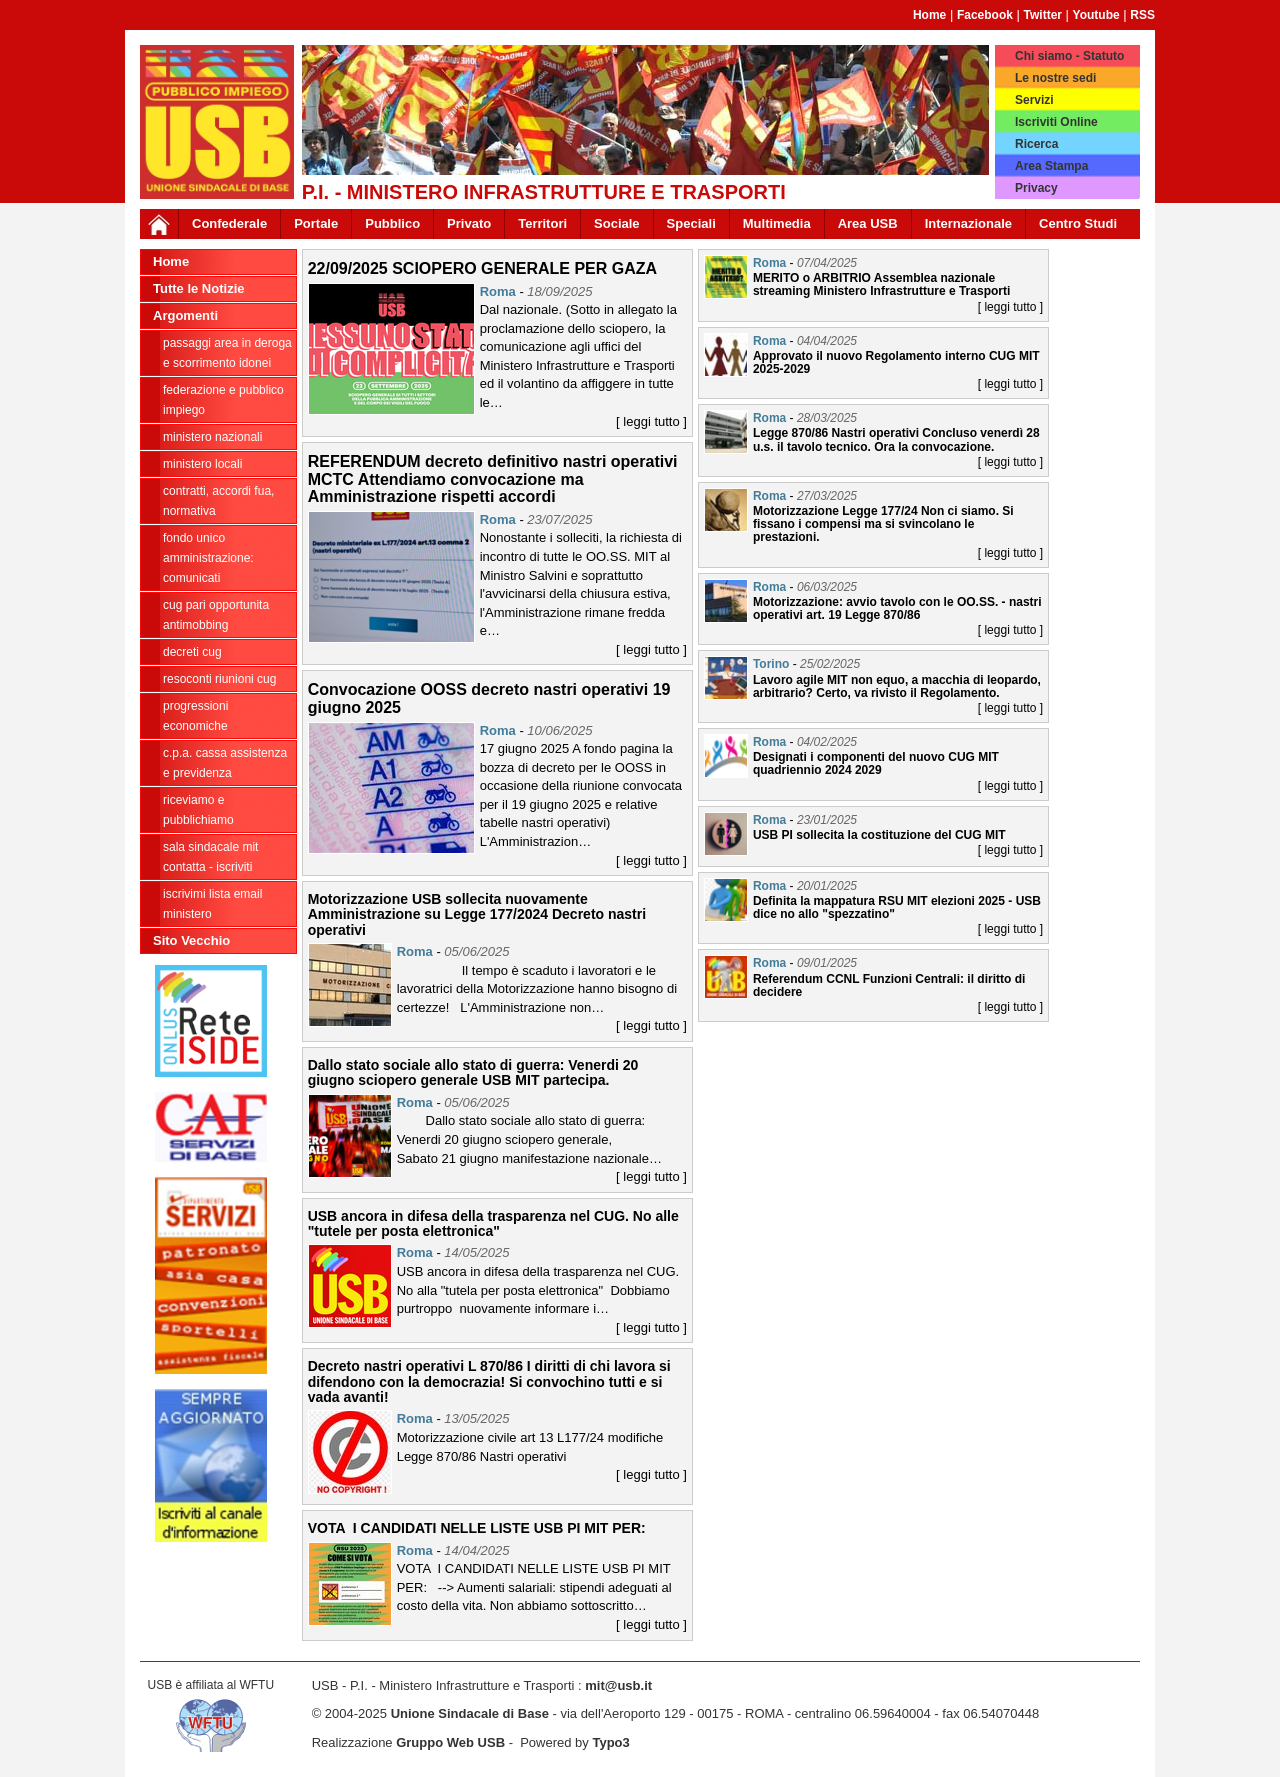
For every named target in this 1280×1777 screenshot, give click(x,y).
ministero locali (202, 464)
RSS (1142, 15)
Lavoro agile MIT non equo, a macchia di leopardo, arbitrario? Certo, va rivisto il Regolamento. (897, 686)
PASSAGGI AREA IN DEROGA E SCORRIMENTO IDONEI (227, 353)
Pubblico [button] (392, 223)
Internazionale (968, 223)
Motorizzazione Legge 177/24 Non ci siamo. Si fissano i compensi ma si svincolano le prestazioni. (883, 524)
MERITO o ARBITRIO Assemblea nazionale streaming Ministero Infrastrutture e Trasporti (881, 284)
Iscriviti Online (1056, 122)
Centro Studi (1078, 223)
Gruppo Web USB (450, 1742)
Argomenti (185, 315)
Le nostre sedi (1055, 78)
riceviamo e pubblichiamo (198, 810)
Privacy (1036, 188)
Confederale (229, 223)
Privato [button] (469, 223)
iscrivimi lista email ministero (212, 904)
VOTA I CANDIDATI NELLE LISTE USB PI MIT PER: (477, 1528)
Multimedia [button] (777, 223)
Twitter (1043, 15)
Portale (316, 223)
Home (929, 15)
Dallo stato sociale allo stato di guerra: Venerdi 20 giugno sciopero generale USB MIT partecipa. (473, 1072)
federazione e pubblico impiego (223, 400)
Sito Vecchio (191, 940)
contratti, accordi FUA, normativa (218, 501)
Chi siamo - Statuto (1069, 56)
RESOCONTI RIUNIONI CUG (219, 679)
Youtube (1096, 15)
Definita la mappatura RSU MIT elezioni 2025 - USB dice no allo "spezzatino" (897, 907)
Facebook (985, 15)
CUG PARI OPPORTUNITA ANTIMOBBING (216, 615)
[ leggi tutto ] (651, 421)
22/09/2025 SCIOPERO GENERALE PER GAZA (482, 268)
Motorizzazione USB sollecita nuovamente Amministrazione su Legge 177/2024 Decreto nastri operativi (477, 914)
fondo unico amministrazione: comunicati (208, 558)
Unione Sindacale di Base (470, 1713)
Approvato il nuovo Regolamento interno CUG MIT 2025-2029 (896, 362)
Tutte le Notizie (198, 288)
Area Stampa (1051, 166)
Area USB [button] (868, 223)
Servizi (1034, 100)
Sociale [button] (617, 223)
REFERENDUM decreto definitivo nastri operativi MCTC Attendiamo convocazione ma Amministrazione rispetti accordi (493, 479)
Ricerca (1036, 144)
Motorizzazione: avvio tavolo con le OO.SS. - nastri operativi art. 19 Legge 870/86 (897, 608)
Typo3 (610, 1742)
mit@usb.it (618, 1685)
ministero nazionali (212, 437)
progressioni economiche (195, 716)
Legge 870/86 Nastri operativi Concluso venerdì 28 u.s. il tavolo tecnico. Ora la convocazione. (896, 439)
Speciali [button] (691, 223)
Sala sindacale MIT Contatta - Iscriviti (210, 857)
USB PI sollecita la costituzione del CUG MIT (879, 835)
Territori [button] (542, 223)
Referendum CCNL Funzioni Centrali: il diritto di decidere (889, 985)
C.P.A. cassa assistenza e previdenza (225, 763)
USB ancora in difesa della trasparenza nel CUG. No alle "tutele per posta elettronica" (493, 1223)
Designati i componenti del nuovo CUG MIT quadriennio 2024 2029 (876, 763)
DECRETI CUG (192, 652)
